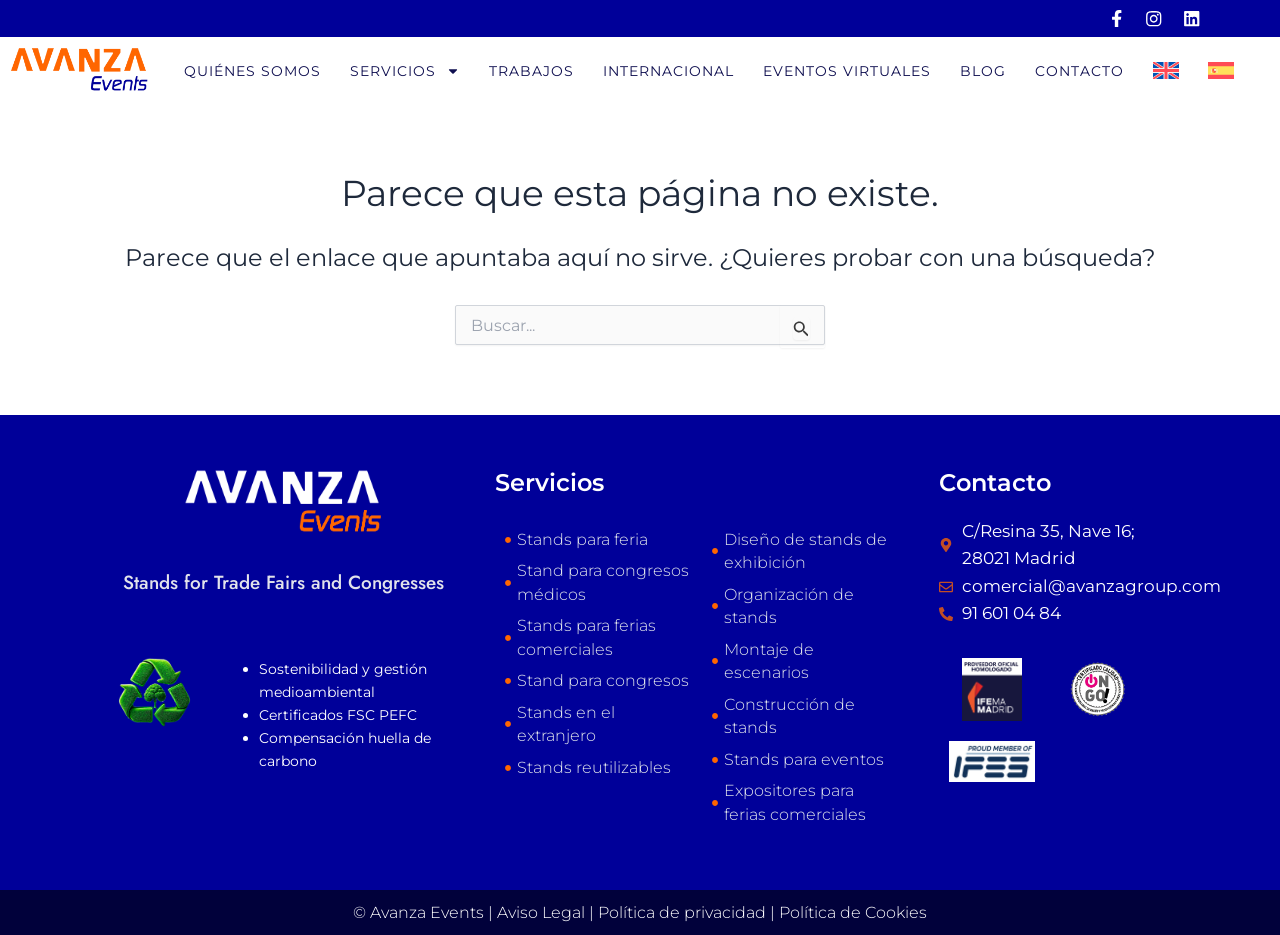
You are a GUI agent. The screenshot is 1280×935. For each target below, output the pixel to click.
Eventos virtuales (847, 71)
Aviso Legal (541, 912)
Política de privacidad (682, 912)
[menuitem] (1166, 71)
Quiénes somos (252, 71)
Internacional (668, 71)
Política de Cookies (853, 912)
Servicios (405, 71)
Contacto (1079, 71)
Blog (983, 71)
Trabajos (531, 71)
